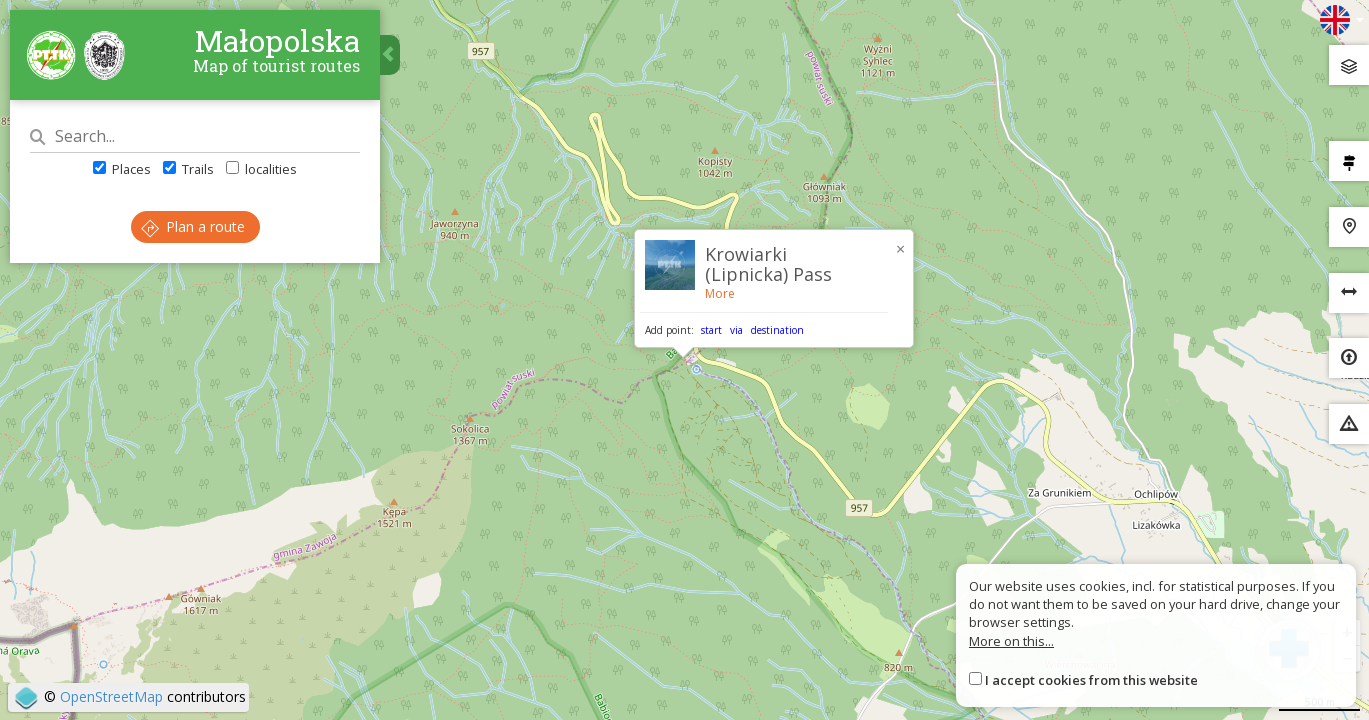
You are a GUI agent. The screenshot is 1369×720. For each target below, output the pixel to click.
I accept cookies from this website (1091, 680)
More (720, 293)
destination (777, 330)
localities (261, 169)
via (736, 330)
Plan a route (193, 226)
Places (122, 169)
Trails (188, 169)
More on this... (1011, 641)
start (711, 330)
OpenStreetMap (111, 696)
